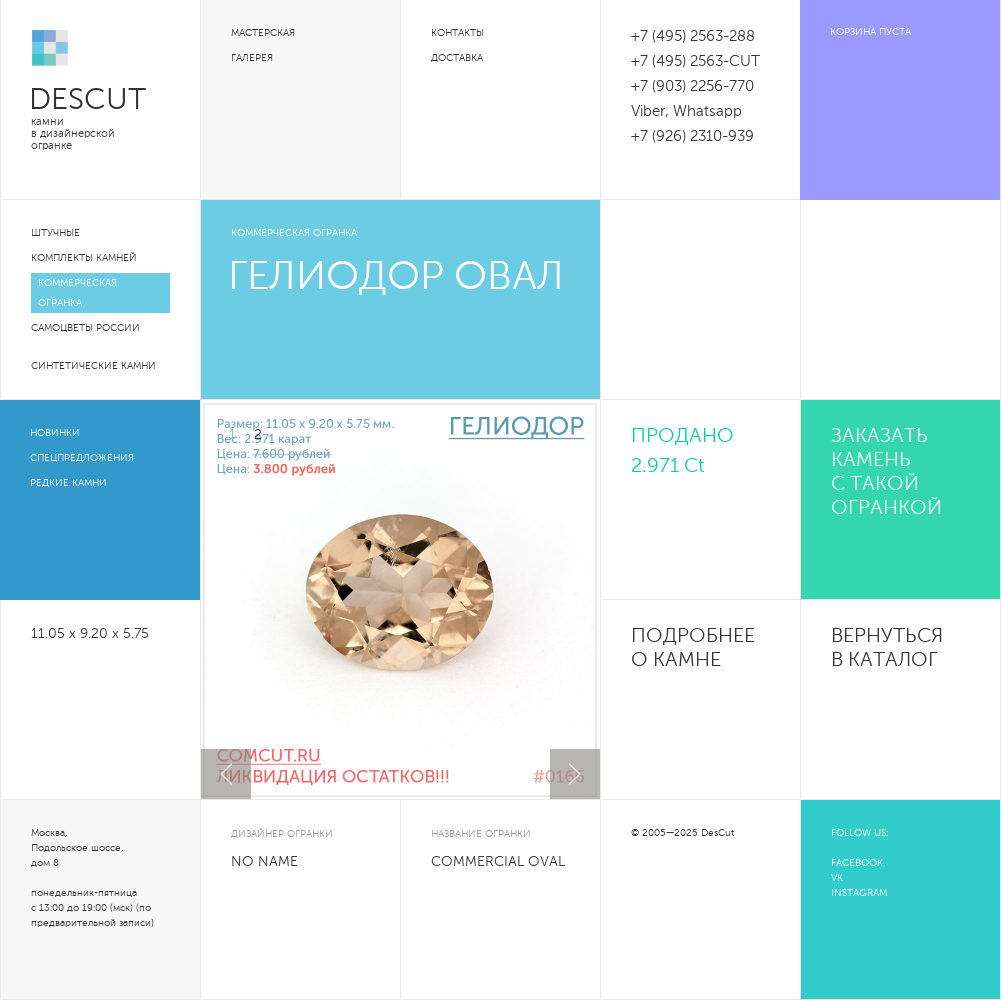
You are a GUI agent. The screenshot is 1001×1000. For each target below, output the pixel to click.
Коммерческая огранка (77, 293)
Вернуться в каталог (887, 649)
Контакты (457, 33)
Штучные (55, 233)
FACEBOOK (857, 863)
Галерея (252, 58)
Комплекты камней (84, 258)
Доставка (457, 58)
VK (837, 878)
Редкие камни (68, 483)
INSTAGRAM (859, 893)
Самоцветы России (85, 328)
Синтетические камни (93, 366)
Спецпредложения (82, 458)
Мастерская (263, 33)
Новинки (55, 433)
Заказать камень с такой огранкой (886, 473)
